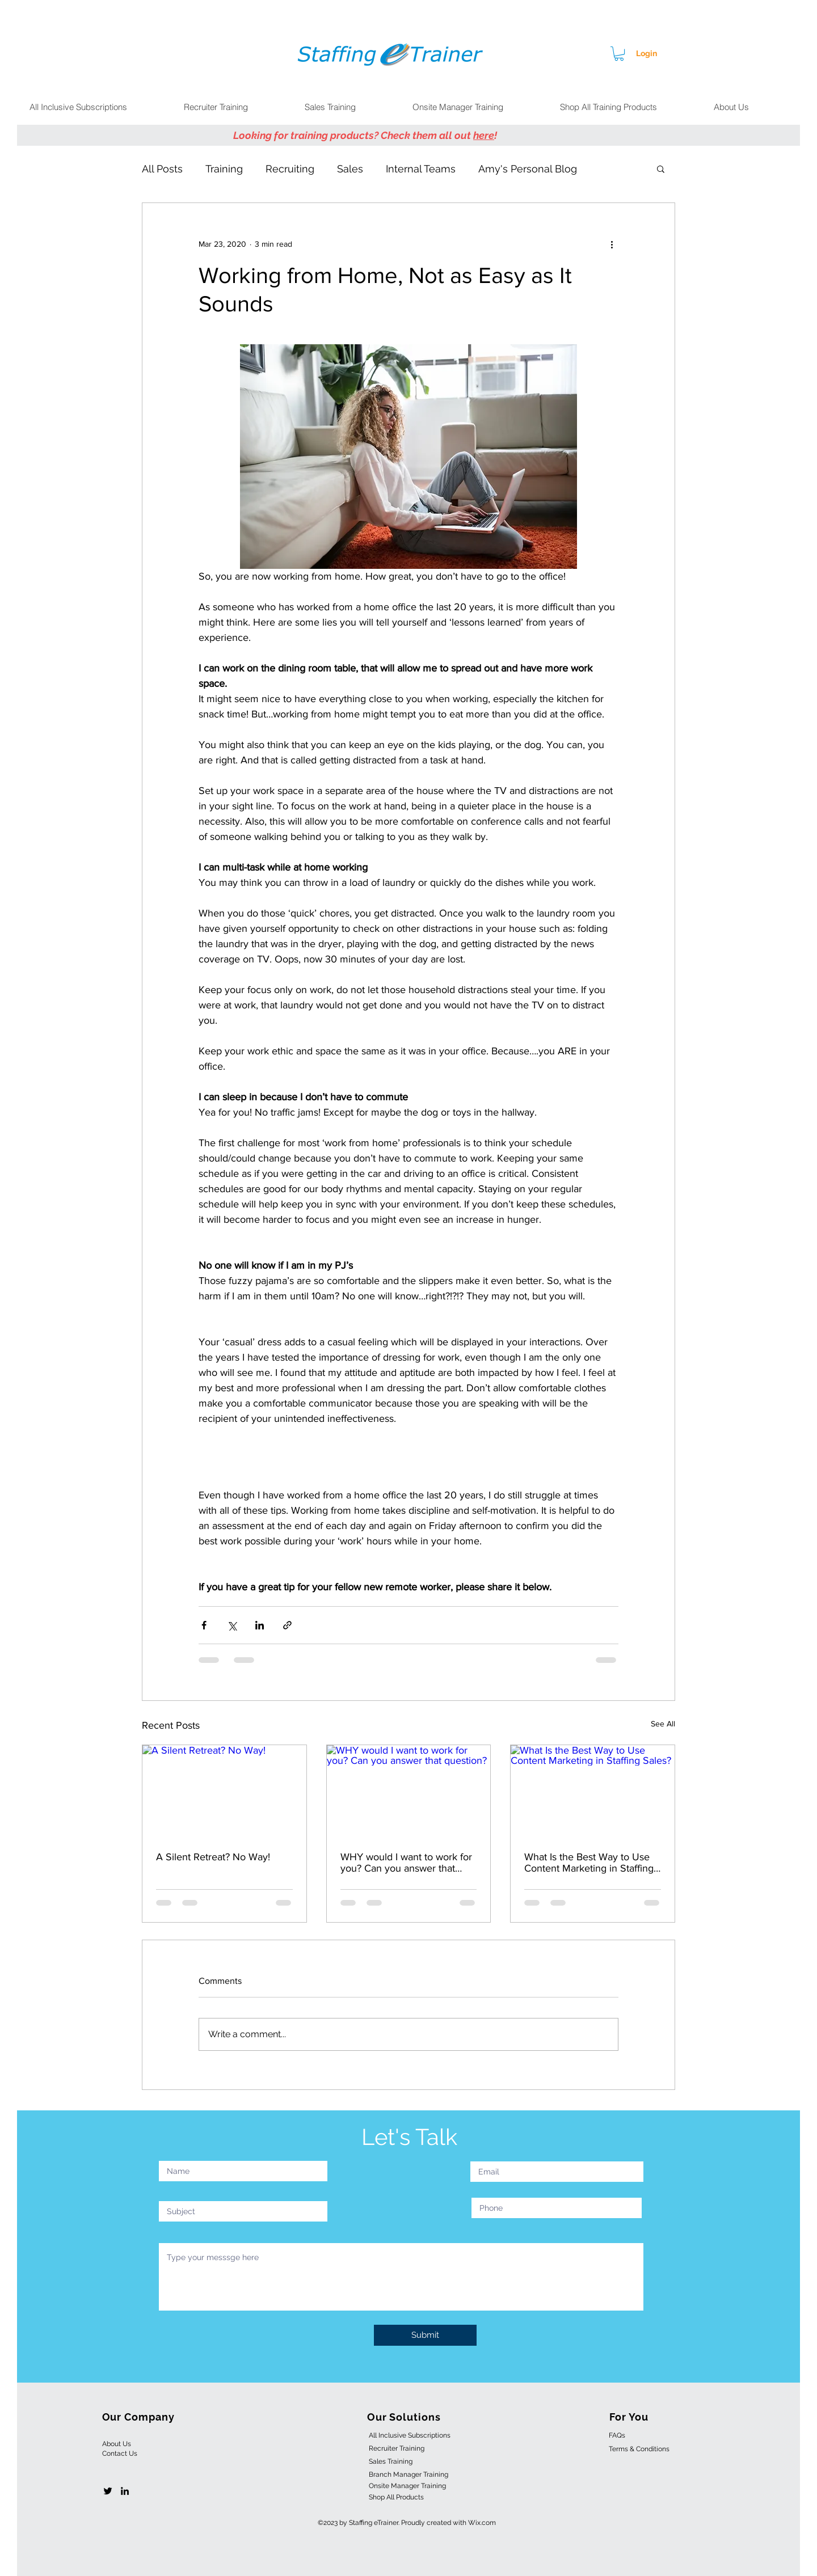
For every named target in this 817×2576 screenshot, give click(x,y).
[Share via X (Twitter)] (231, 1625)
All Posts (162, 169)
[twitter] (107, 2491)
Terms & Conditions (639, 2449)
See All (663, 1723)
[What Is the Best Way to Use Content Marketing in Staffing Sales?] (593, 1791)
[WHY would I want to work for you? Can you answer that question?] (409, 1791)
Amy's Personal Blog (527, 169)
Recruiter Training (396, 2448)
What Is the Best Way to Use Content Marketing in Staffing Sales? (589, 1862)
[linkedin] (124, 2491)
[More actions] (611, 244)
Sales (350, 169)
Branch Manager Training (408, 2474)
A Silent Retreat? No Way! (213, 1857)
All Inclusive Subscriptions (409, 2435)
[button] (619, 54)
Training (224, 169)
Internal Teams (421, 169)
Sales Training (390, 2461)
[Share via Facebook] (204, 1625)
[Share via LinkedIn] (259, 1625)
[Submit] (425, 2335)
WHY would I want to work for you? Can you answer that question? (406, 1862)
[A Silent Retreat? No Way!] (224, 1791)
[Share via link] (287, 1625)
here (483, 135)
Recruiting (290, 169)
